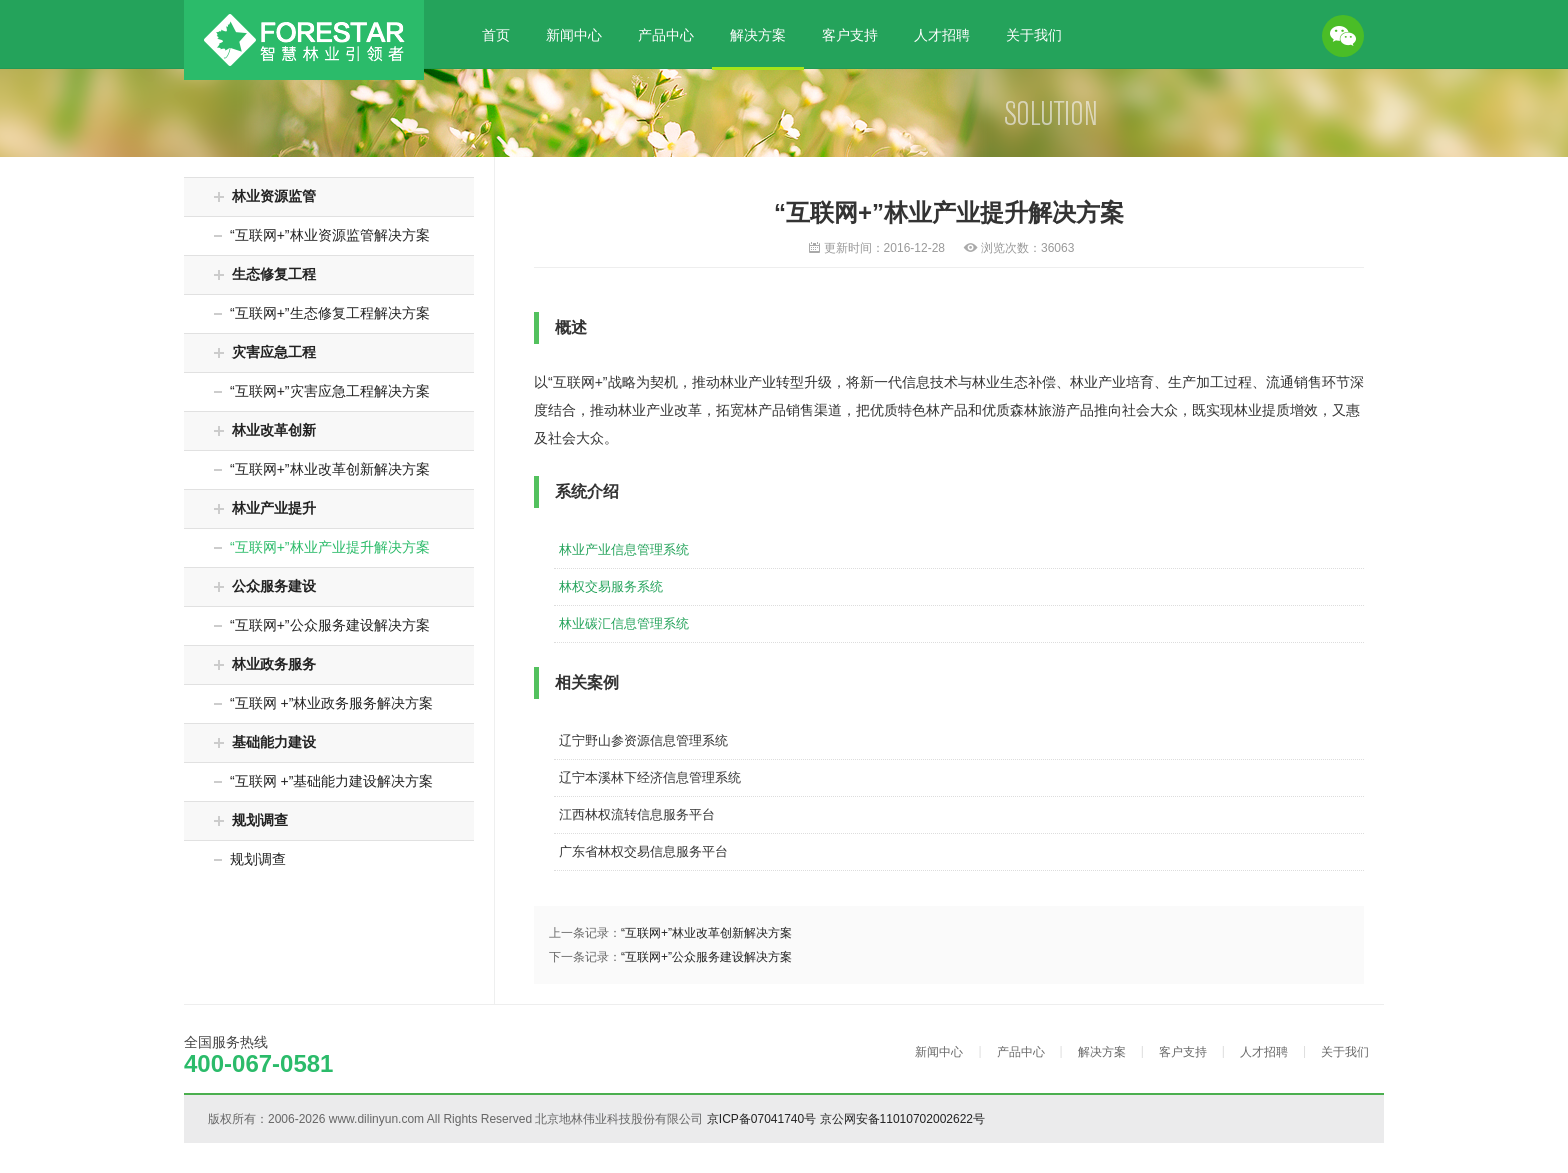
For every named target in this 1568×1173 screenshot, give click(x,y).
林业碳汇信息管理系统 (624, 623)
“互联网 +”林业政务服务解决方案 (323, 703)
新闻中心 (574, 35)
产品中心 (666, 35)
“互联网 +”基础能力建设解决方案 (323, 781)
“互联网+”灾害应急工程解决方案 (322, 391)
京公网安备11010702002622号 (902, 1119)
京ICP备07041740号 (761, 1119)
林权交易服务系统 (611, 586)
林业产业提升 (265, 508)
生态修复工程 (265, 274)
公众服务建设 (265, 586)
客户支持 (850, 35)
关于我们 (1034, 35)
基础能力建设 (265, 742)
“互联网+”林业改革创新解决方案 (322, 469)
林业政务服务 (265, 664)
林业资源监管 (265, 196)
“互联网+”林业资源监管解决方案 (322, 235)
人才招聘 (942, 35)
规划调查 (251, 820)
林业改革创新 (265, 430)
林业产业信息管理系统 (624, 549)
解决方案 (758, 35)
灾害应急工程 (265, 352)
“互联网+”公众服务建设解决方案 (322, 625)
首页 (496, 35)
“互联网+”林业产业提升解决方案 (322, 547)
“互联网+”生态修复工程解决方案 (322, 313)
